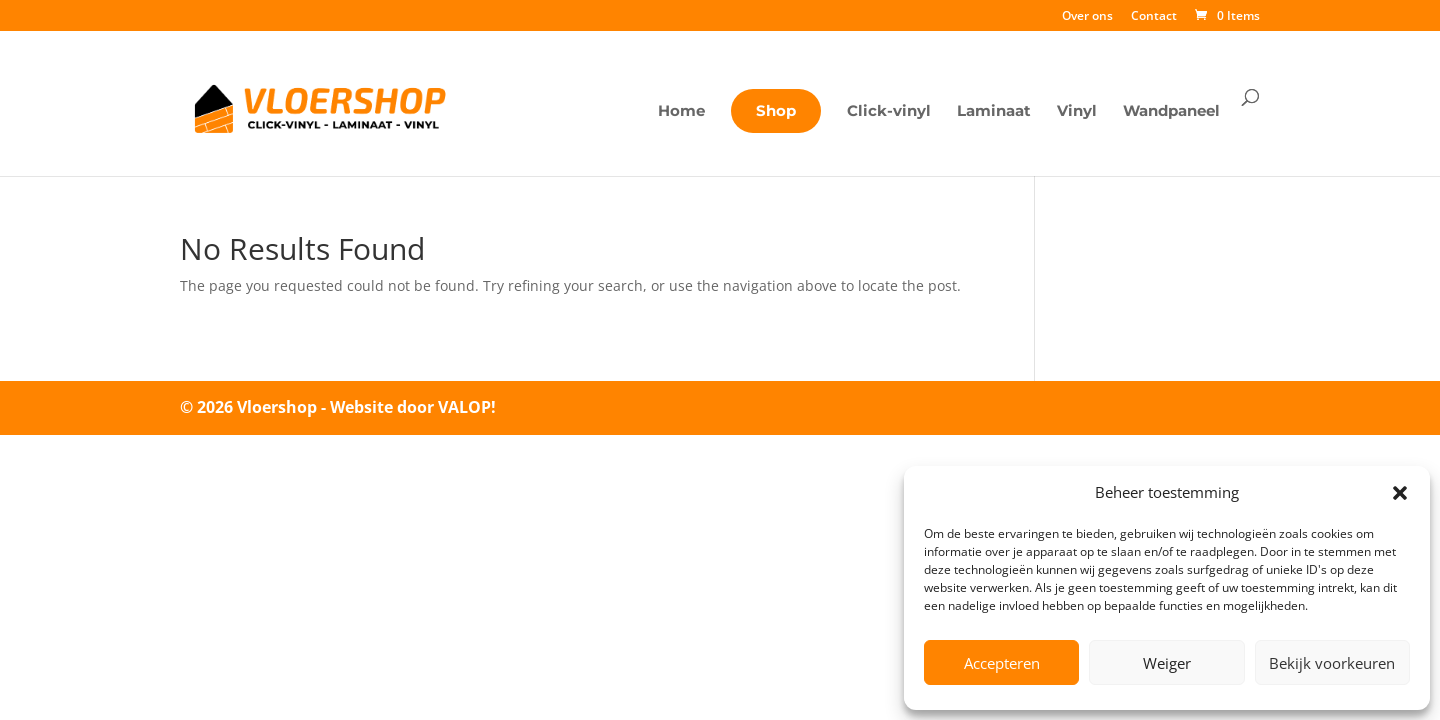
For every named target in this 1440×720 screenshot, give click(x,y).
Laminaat (994, 112)
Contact (1154, 17)
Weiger (1167, 663)
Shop (776, 110)
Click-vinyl (889, 112)
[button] (1400, 493)
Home (681, 112)
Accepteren (1002, 663)
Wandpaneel (1171, 112)
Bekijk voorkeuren (1332, 663)
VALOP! (467, 407)
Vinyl (1077, 112)
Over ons (1087, 17)
